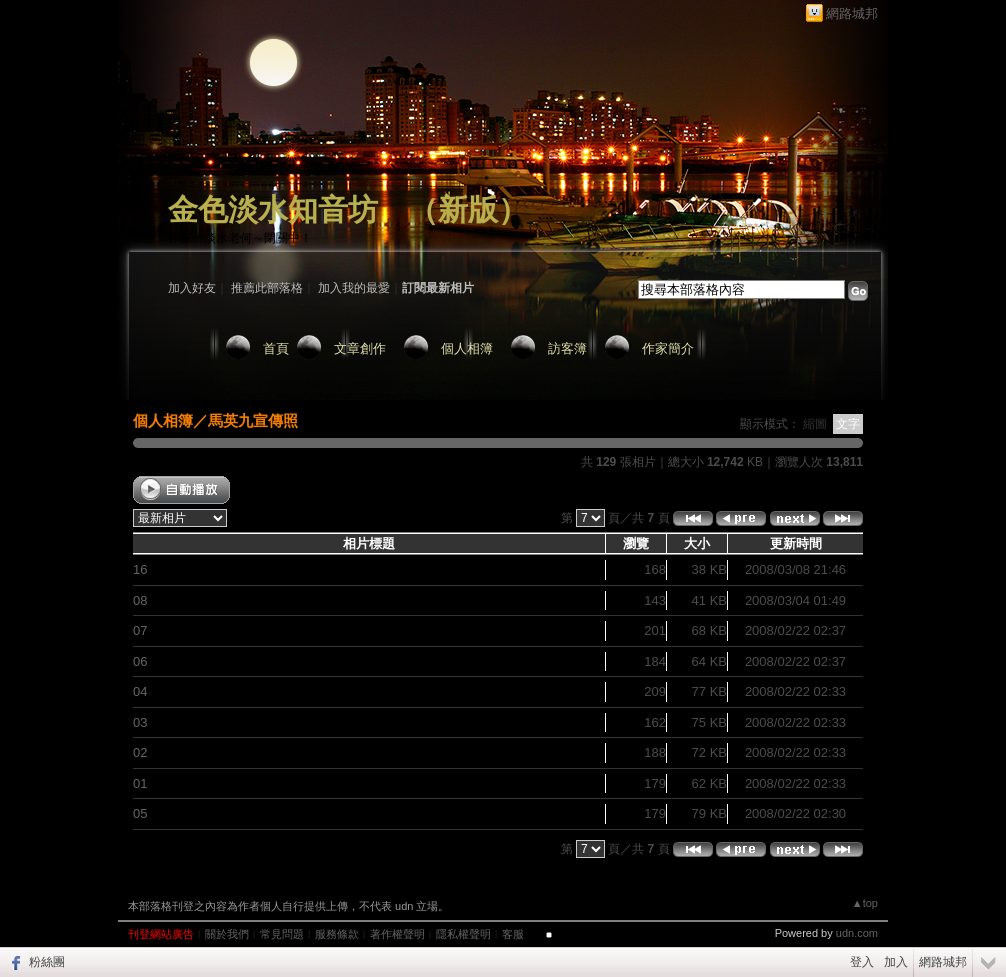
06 (140, 661)
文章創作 (360, 348)
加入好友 (192, 288)
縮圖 (815, 424)
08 (140, 600)
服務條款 (337, 934)
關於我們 (227, 934)
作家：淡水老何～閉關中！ (240, 238)
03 (140, 722)
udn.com (857, 933)
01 (140, 783)
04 (140, 691)
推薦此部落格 (267, 288)
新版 (468, 209)
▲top (865, 903)
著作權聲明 (397, 934)
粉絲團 (47, 962)
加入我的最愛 (354, 288)
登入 (862, 962)
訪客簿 (567, 348)
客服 (513, 934)
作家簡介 (668, 348)
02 (140, 752)
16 (140, 569)
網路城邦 (852, 13)
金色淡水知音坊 (273, 209)
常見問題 (282, 934)
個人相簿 (467, 348)
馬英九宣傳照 (253, 420)
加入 (896, 962)
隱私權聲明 (463, 934)
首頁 (276, 348)
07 (140, 630)
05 (140, 813)
